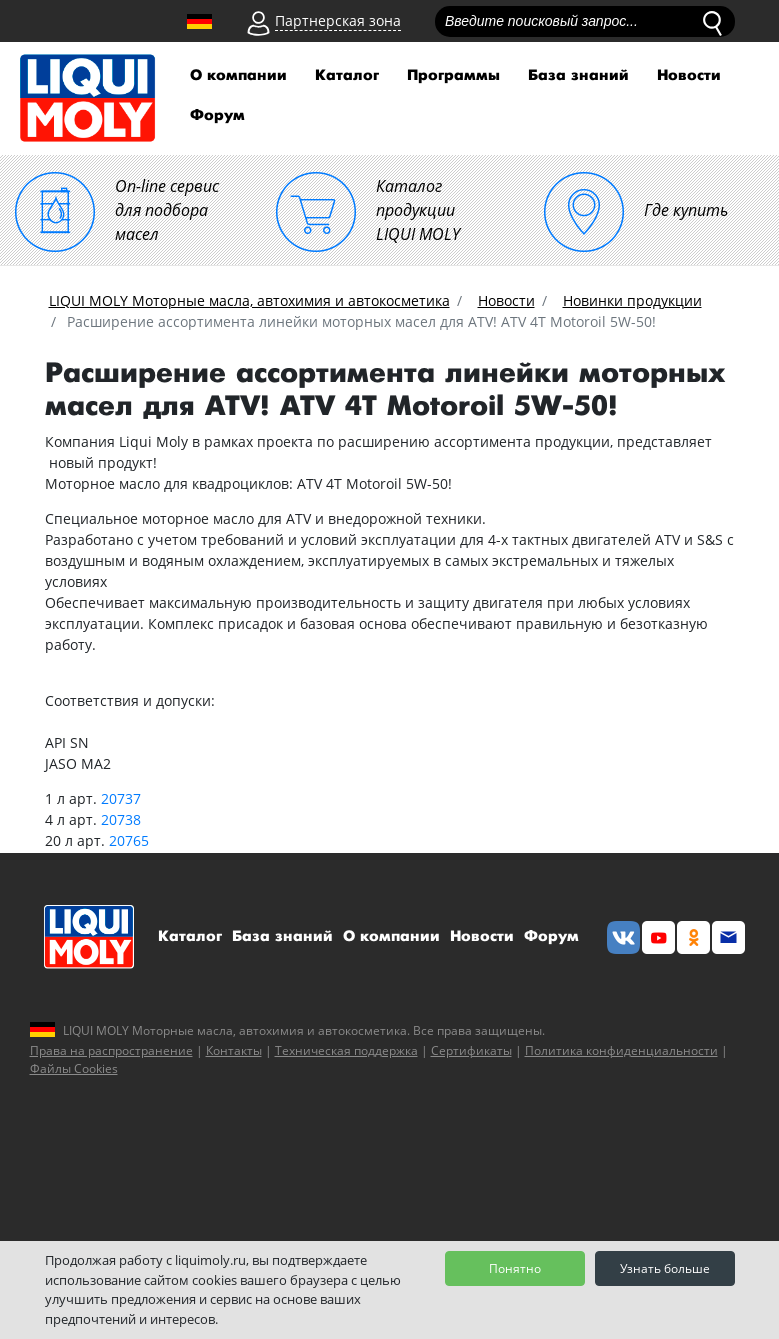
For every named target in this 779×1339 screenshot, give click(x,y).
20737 (121, 798)
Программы (453, 75)
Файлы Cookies (74, 1068)
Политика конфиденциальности (621, 1050)
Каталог (347, 75)
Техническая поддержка (346, 1050)
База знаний (578, 75)
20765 (129, 840)
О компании (238, 75)
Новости (689, 75)
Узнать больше (665, 1268)
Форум (217, 115)
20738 (121, 819)
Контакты (234, 1050)
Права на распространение (111, 1050)
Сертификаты (471, 1050)
